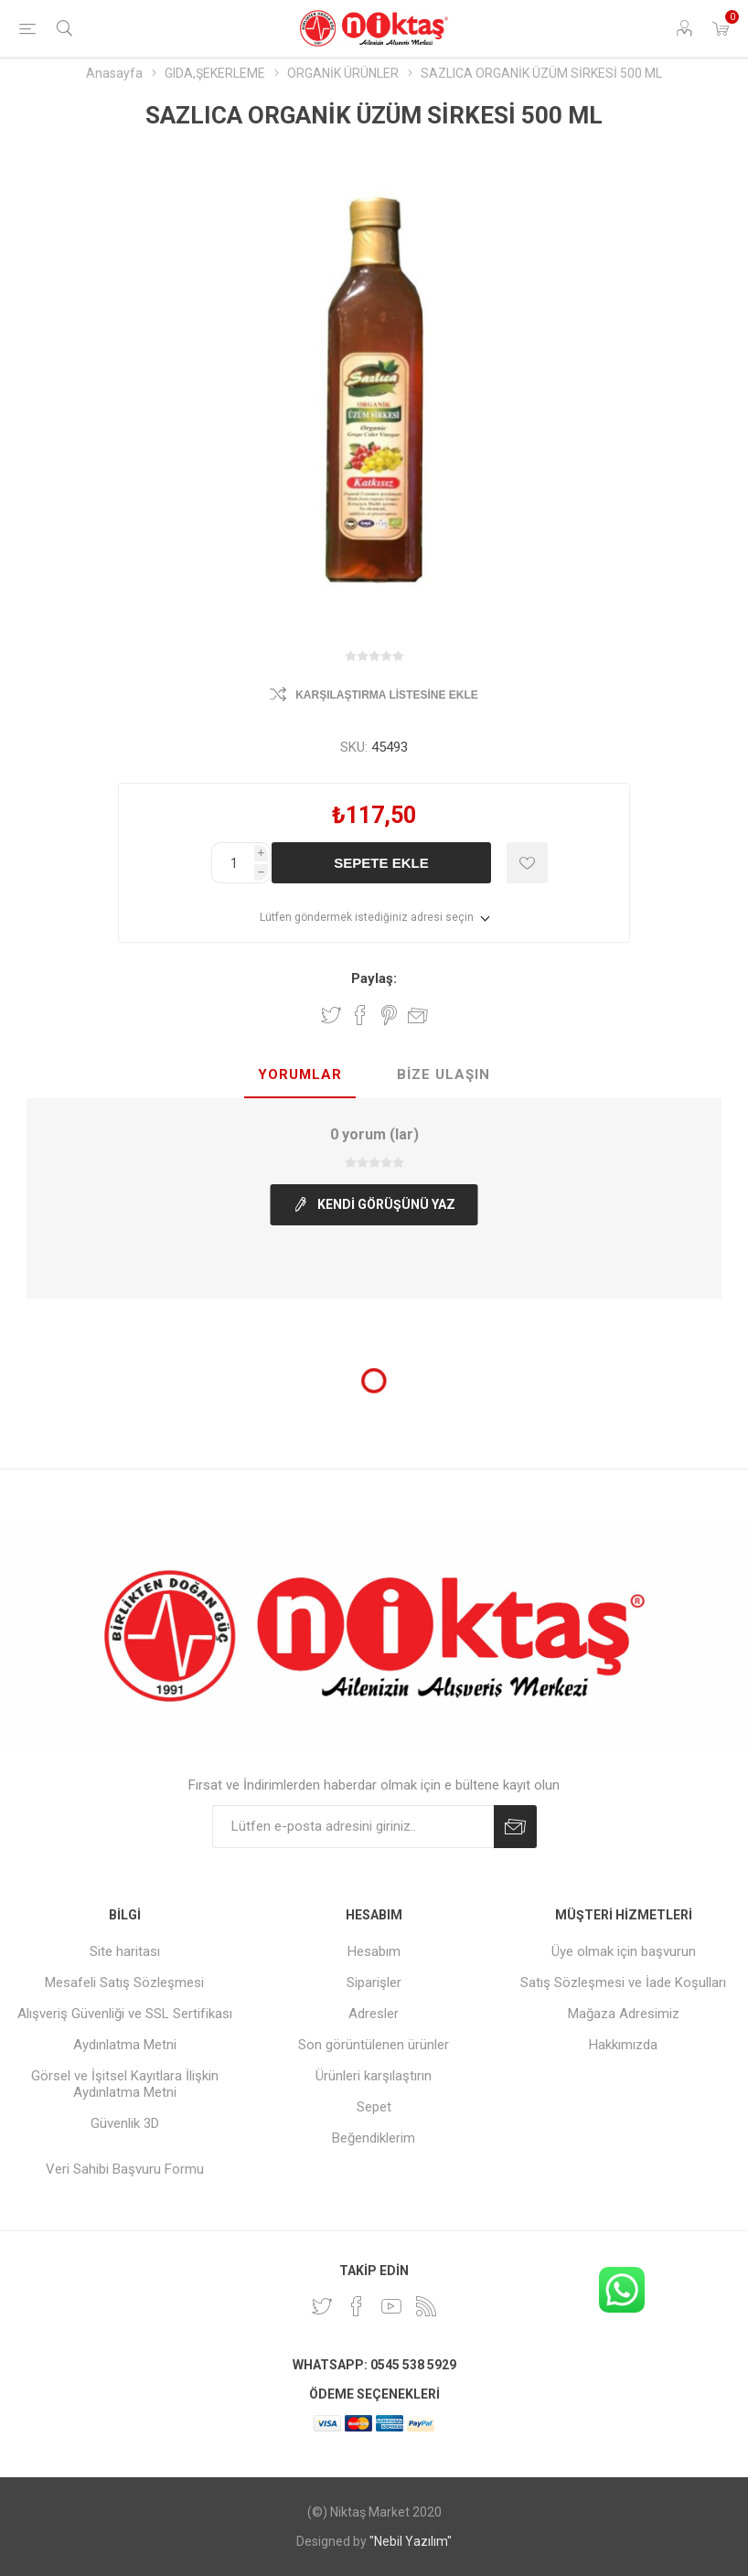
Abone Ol (515, 1826)
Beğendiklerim (373, 2138)
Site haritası (125, 1951)
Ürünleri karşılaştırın (373, 2076)
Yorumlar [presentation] (300, 1074)
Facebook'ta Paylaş (360, 1015)
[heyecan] (322, 2306)
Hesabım (374, 1951)
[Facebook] (356, 2306)
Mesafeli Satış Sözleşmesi (124, 1982)
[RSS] (426, 2306)
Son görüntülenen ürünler (373, 2044)
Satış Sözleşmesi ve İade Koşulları (623, 1982)
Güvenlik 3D (125, 2123)
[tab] (300, 1075)
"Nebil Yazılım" (410, 2541)
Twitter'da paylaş (331, 1015)
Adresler (373, 2013)
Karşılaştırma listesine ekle (386, 695)
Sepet (374, 2107)
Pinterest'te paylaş (389, 1015)
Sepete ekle (381, 863)
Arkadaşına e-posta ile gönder (418, 1015)
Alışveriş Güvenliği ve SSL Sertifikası (124, 2013)
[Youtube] (391, 2306)
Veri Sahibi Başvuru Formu (125, 2169)
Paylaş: (374, 978)
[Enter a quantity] (232, 862)
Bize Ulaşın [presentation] (443, 1074)
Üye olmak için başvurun (623, 1951)
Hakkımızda (623, 2044)
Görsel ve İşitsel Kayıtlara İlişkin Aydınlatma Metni (125, 2084)
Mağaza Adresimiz (623, 2013)
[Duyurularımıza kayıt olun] (353, 1826)
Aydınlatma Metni (124, 2044)
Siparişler (374, 1982)
